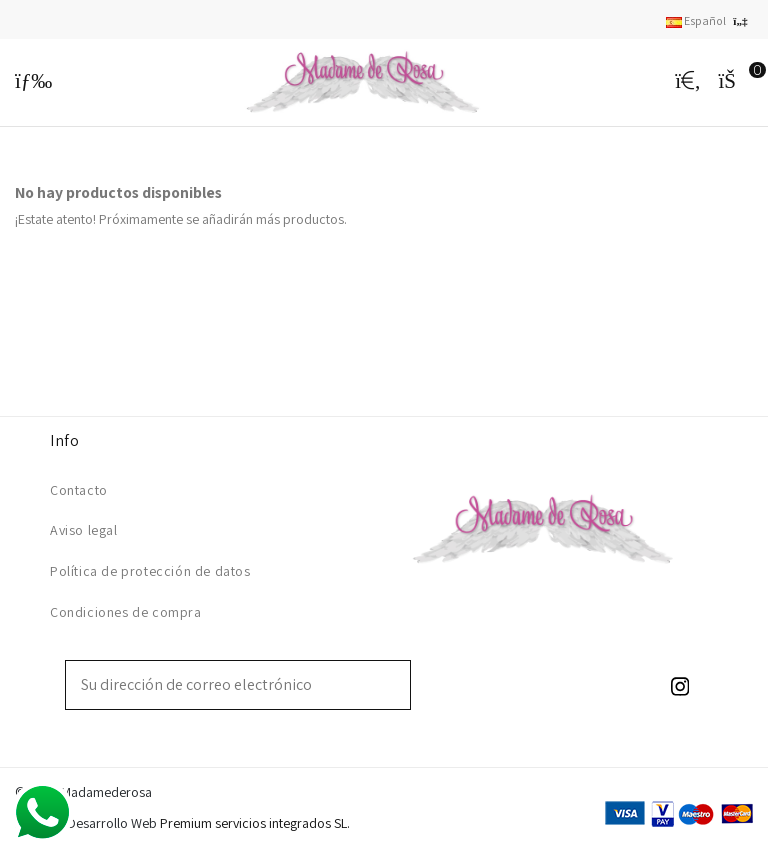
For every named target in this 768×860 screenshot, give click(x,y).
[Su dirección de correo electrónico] (224, 685)
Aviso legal (84, 530)
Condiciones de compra (126, 612)
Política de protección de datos (150, 571)
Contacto (79, 490)
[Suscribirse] (396, 685)
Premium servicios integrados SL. (255, 823)
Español (709, 20)
